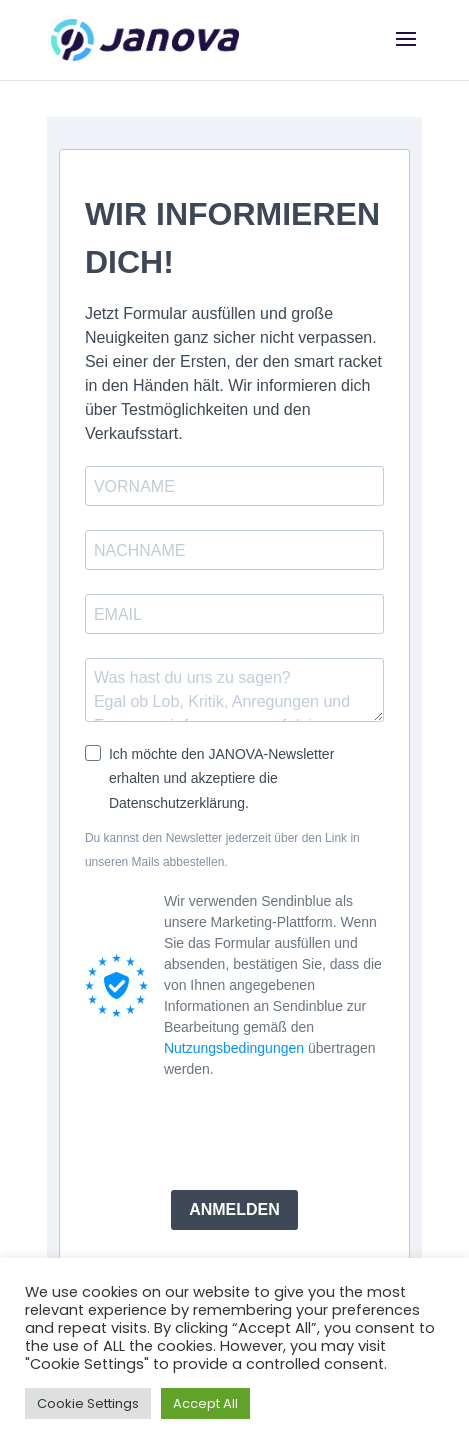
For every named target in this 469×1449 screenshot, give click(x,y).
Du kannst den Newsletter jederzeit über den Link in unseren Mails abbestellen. (222, 850)
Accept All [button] (205, 1403)
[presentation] (237, 1135)
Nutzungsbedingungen (234, 1048)
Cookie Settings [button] (88, 1403)
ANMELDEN (234, 1209)
